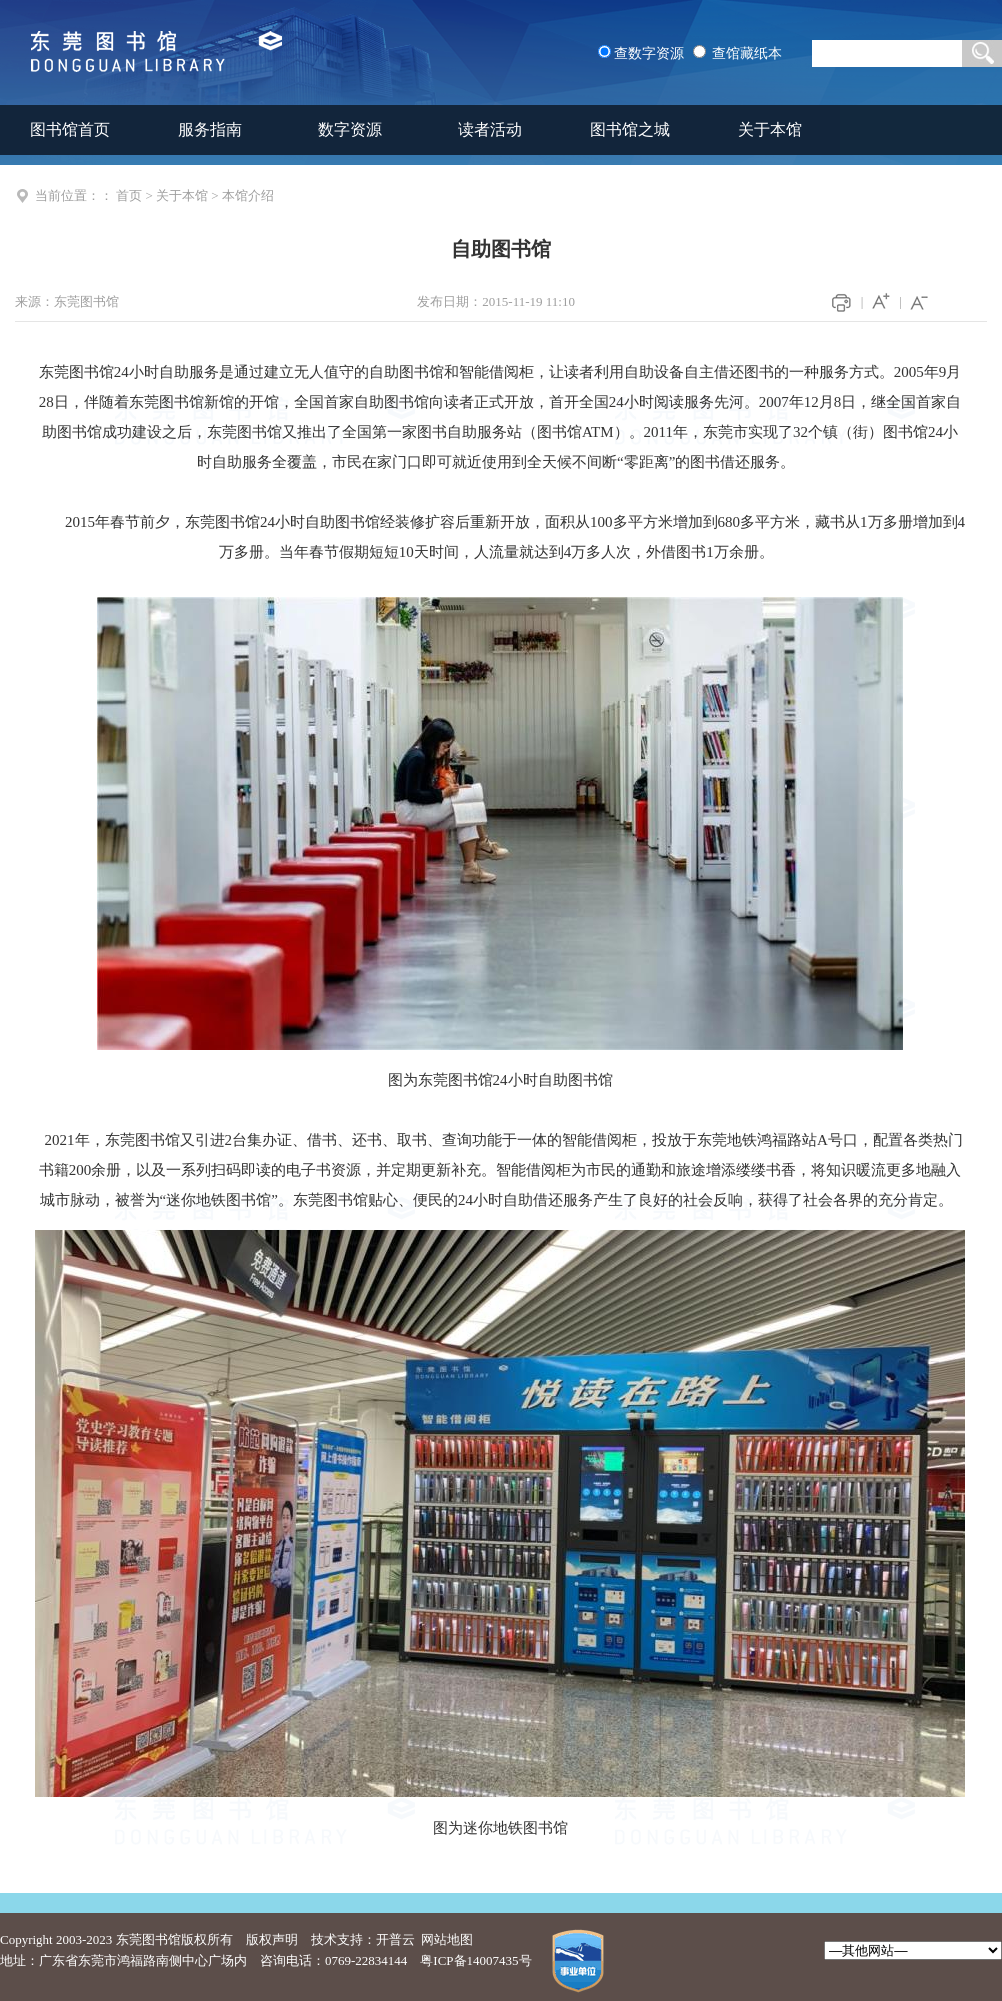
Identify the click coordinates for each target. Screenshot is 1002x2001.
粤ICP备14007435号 (475, 1960)
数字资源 (350, 129)
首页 (129, 195)
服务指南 (210, 129)
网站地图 (447, 1939)
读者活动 (490, 129)
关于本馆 (770, 129)
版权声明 (272, 1939)
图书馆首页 (70, 129)
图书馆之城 (630, 129)
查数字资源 (649, 53)
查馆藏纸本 (747, 53)
